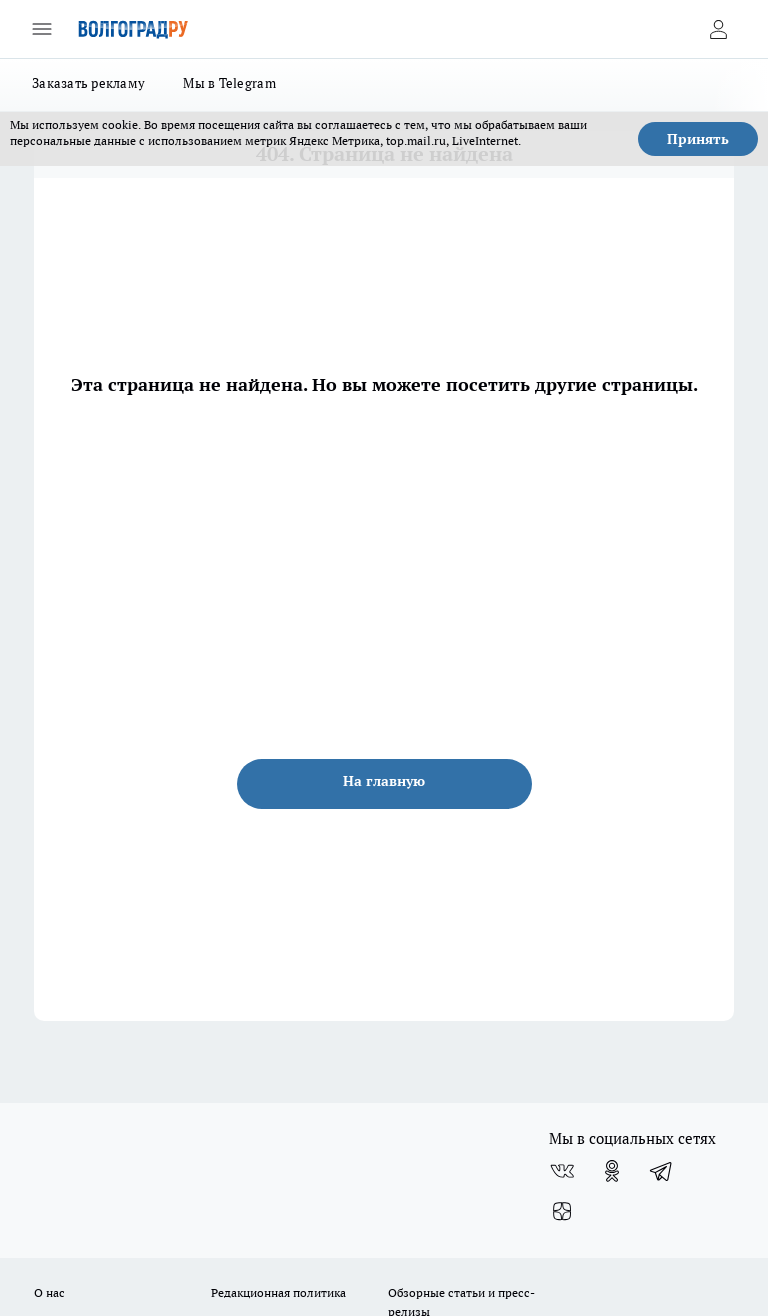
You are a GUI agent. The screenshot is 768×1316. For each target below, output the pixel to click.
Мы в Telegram (229, 83)
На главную (384, 781)
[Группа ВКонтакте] (562, 1171)
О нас (49, 1292)
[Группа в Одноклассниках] (612, 1171)
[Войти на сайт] (718, 29)
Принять (698, 139)
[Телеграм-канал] (662, 1171)
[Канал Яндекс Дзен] (562, 1211)
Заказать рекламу (88, 83)
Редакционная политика (278, 1292)
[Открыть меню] (42, 29)
